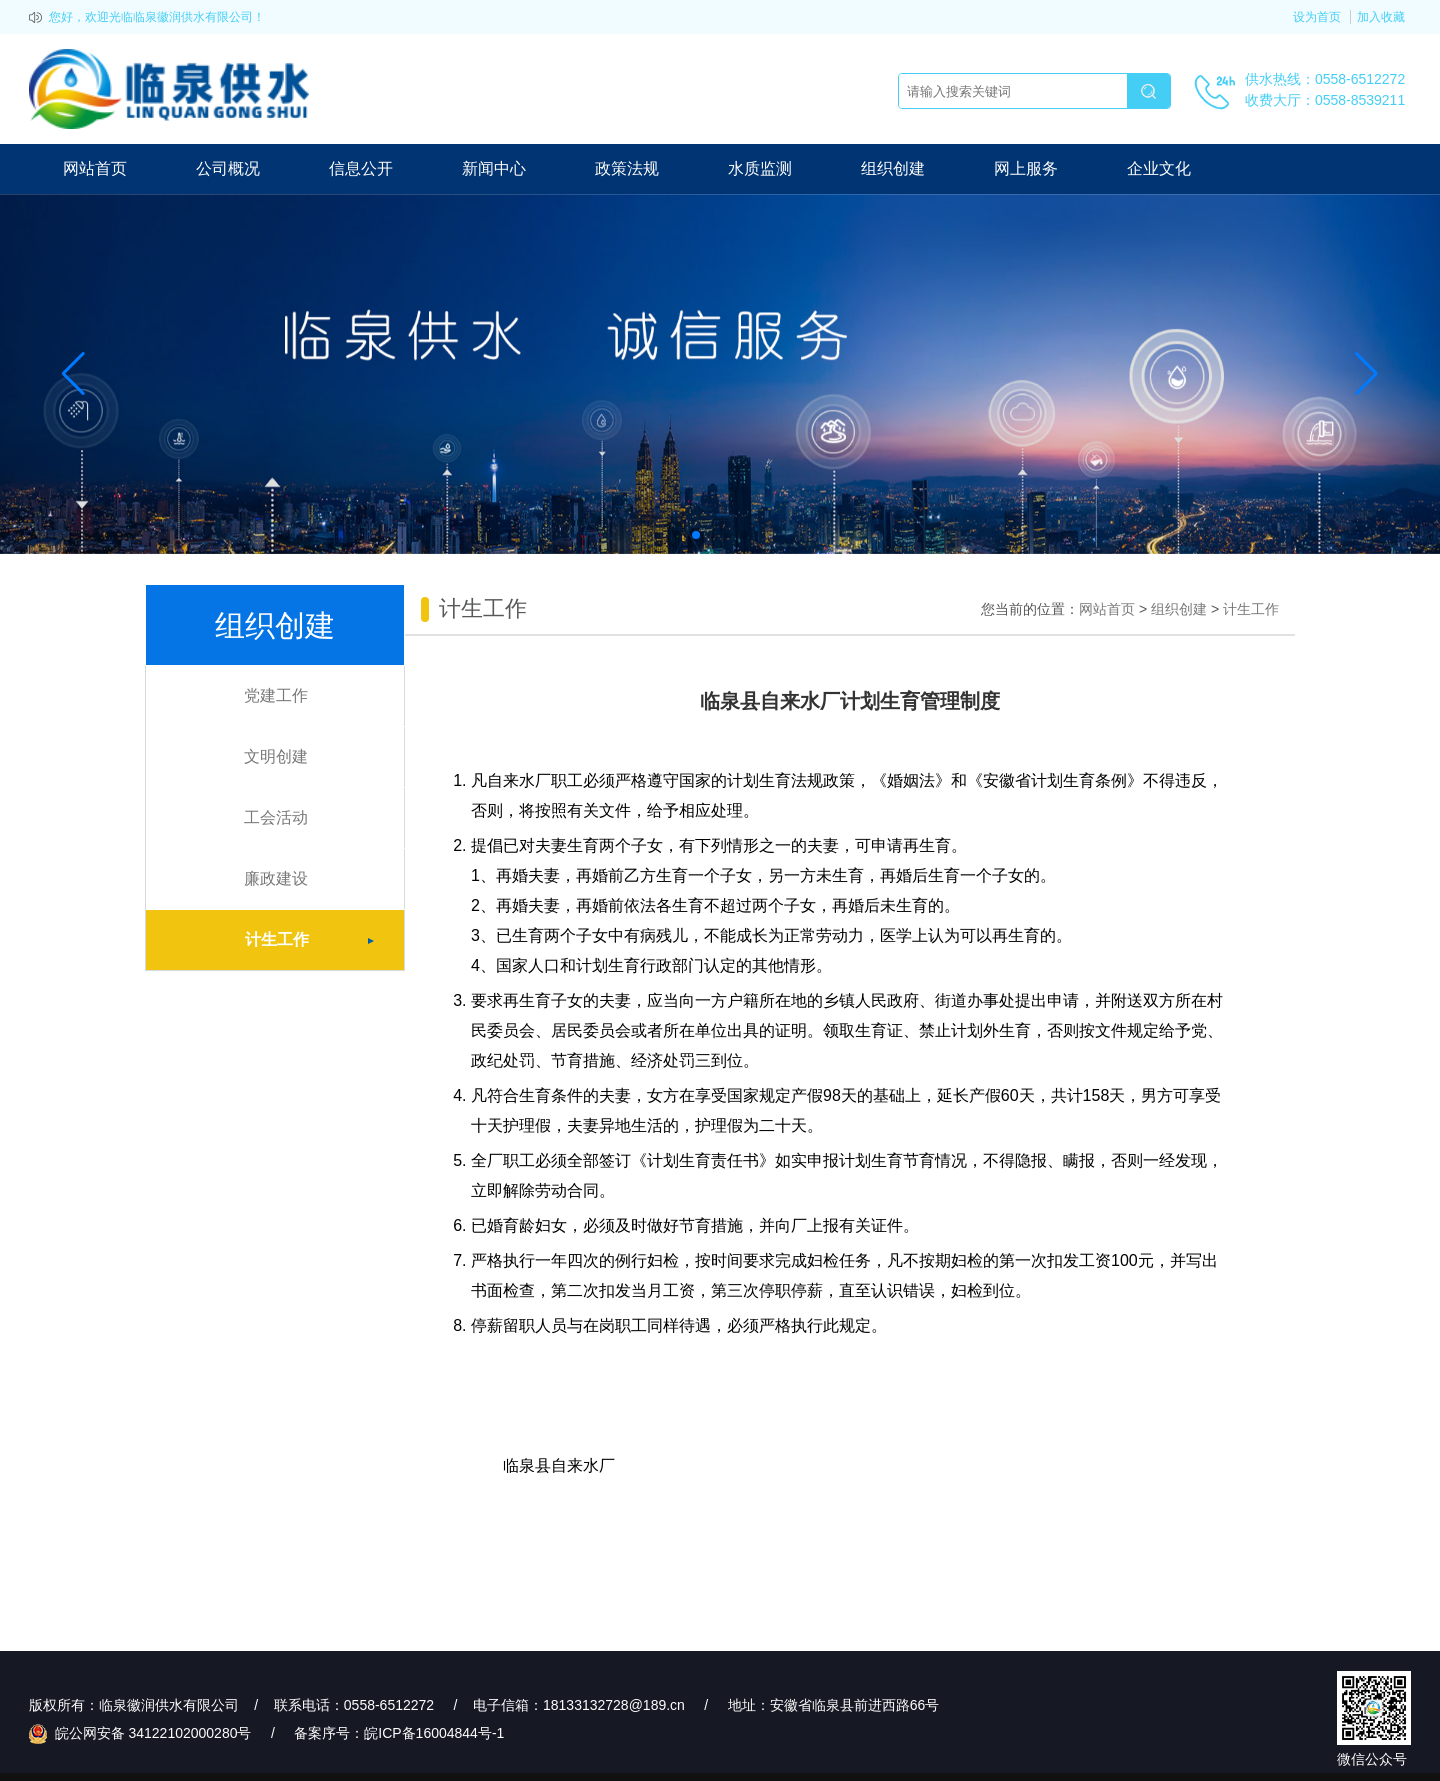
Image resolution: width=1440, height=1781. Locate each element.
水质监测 (760, 168)
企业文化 (1159, 168)
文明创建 (276, 756)
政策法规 (627, 168)
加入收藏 (1381, 17)
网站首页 (95, 168)
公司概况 (228, 168)
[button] (696, 535)
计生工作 (324, 940)
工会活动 (276, 817)
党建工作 (276, 695)
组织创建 (893, 168)
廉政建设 (276, 878)
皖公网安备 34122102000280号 (142, 1733)
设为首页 (1317, 17)
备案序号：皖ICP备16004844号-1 (399, 1733)
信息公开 (361, 168)
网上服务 (1026, 168)
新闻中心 (494, 168)
